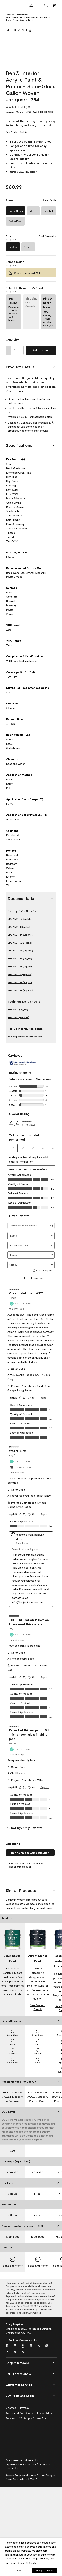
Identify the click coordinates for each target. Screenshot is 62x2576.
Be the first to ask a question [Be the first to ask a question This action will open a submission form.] (30, 1852)
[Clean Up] (31, 2247)
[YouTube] (31, 2346)
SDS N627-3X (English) (20, 966)
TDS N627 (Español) (18, 1017)
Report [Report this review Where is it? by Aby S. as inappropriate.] (44, 1514)
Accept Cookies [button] (44, 2570)
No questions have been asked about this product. (27, 1865)
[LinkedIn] (15, 2352)
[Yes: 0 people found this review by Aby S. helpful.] (23, 1514)
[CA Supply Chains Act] (34, 2417)
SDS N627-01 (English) (19, 926)
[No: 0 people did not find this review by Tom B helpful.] (32, 1397)
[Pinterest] (39, 2346)
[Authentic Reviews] (23, 1063)
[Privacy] (26, 2407)
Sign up (10, 2328)
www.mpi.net (34, 2312)
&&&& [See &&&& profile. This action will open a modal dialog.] (12, 1743)
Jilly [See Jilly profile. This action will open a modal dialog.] (11, 1628)
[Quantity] (15, 350)
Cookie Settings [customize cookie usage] (26, 2562)
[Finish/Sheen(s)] (31, 2020)
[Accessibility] (46, 2412)
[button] (46, 5)
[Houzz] (7, 2352)
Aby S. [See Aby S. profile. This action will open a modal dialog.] (12, 1455)
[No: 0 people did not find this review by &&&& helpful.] (32, 1787)
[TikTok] (23, 2352)
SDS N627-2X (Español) (20, 990)
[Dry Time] (31, 2183)
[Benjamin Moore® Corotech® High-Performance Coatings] (22, 2432)
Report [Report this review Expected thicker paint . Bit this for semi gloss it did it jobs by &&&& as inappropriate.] (44, 1787)
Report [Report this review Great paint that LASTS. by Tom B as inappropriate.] (44, 1397)
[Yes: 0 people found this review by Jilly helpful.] (23, 1677)
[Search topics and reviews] (31, 1225)
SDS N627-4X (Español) (20, 934)
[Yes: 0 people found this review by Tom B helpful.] (23, 1397)
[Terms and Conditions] (21, 2412)
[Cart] (54, 5)
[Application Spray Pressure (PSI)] (31, 2225)
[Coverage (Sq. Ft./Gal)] (31, 2161)
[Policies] (12, 2417)
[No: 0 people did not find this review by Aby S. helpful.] (32, 1514)
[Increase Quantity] (21, 350)
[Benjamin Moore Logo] (31, 5)
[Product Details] (31, 367)
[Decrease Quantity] (8, 350)
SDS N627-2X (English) (20, 982)
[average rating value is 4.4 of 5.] (16, 107)
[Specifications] (31, 445)
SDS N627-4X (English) (20, 958)
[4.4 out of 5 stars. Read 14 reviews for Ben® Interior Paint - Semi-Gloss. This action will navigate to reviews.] (28, 1123)
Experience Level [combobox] (32, 1245)
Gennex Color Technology (37, 422)
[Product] (31, 1918)
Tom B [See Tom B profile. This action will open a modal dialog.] (12, 1297)
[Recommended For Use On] (31, 2081)
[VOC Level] (31, 2111)
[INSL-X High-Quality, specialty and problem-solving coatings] (22, 2441)
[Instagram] (15, 2346)
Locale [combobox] (32, 1255)
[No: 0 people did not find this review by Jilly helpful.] (32, 1677)
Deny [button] (18, 2570)
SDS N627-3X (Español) (20, 950)
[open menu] (8, 5)
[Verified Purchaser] (22, 1303)
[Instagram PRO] (23, 2346)
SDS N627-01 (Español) (20, 974)
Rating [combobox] (32, 1235)
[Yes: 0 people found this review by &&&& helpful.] (23, 1787)
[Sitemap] (13, 2407)
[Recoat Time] (31, 2204)
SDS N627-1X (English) (19, 918)
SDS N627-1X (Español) (20, 942)
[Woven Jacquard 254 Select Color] (31, 272)
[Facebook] (7, 2346)
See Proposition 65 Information (25, 1036)
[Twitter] (46, 2346)
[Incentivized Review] (22, 1467)
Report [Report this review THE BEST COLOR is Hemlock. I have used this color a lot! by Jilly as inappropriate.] (44, 1677)
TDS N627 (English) (18, 1009)
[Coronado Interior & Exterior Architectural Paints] (22, 2451)
